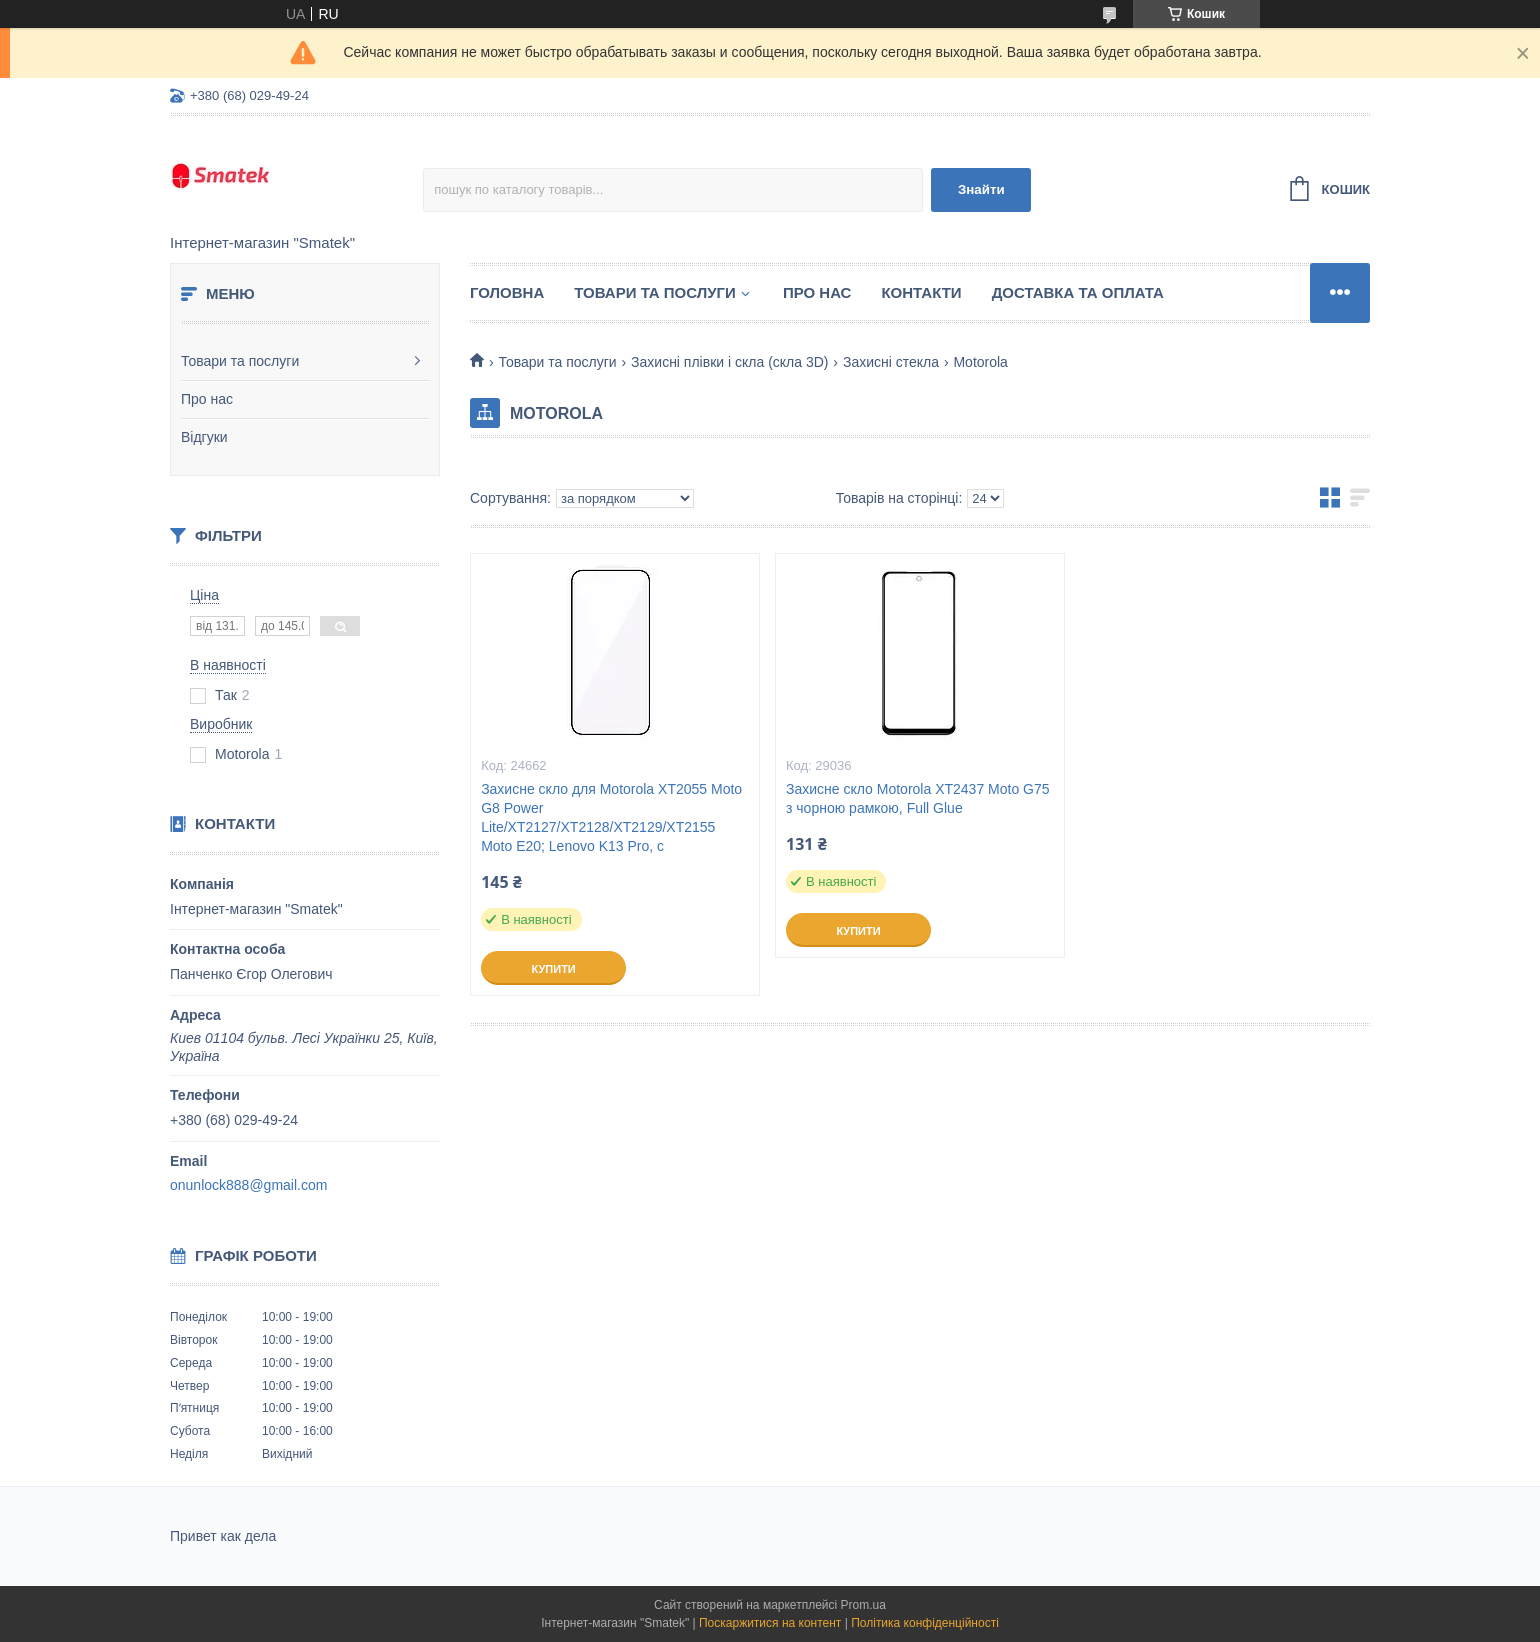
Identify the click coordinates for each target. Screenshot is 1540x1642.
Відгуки (204, 437)
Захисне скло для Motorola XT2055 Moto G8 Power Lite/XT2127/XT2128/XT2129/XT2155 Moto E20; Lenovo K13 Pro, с (611, 817)
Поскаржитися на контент (770, 1623)
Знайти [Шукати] (981, 189)
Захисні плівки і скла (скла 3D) (729, 362)
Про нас (207, 399)
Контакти (921, 292)
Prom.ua (863, 1605)
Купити (553, 969)
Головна (507, 292)
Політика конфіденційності (925, 1623)
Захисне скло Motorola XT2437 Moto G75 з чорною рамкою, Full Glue (918, 798)
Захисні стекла (891, 362)
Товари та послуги (240, 361)
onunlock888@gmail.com (248, 1185)
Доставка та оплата (1078, 292)
